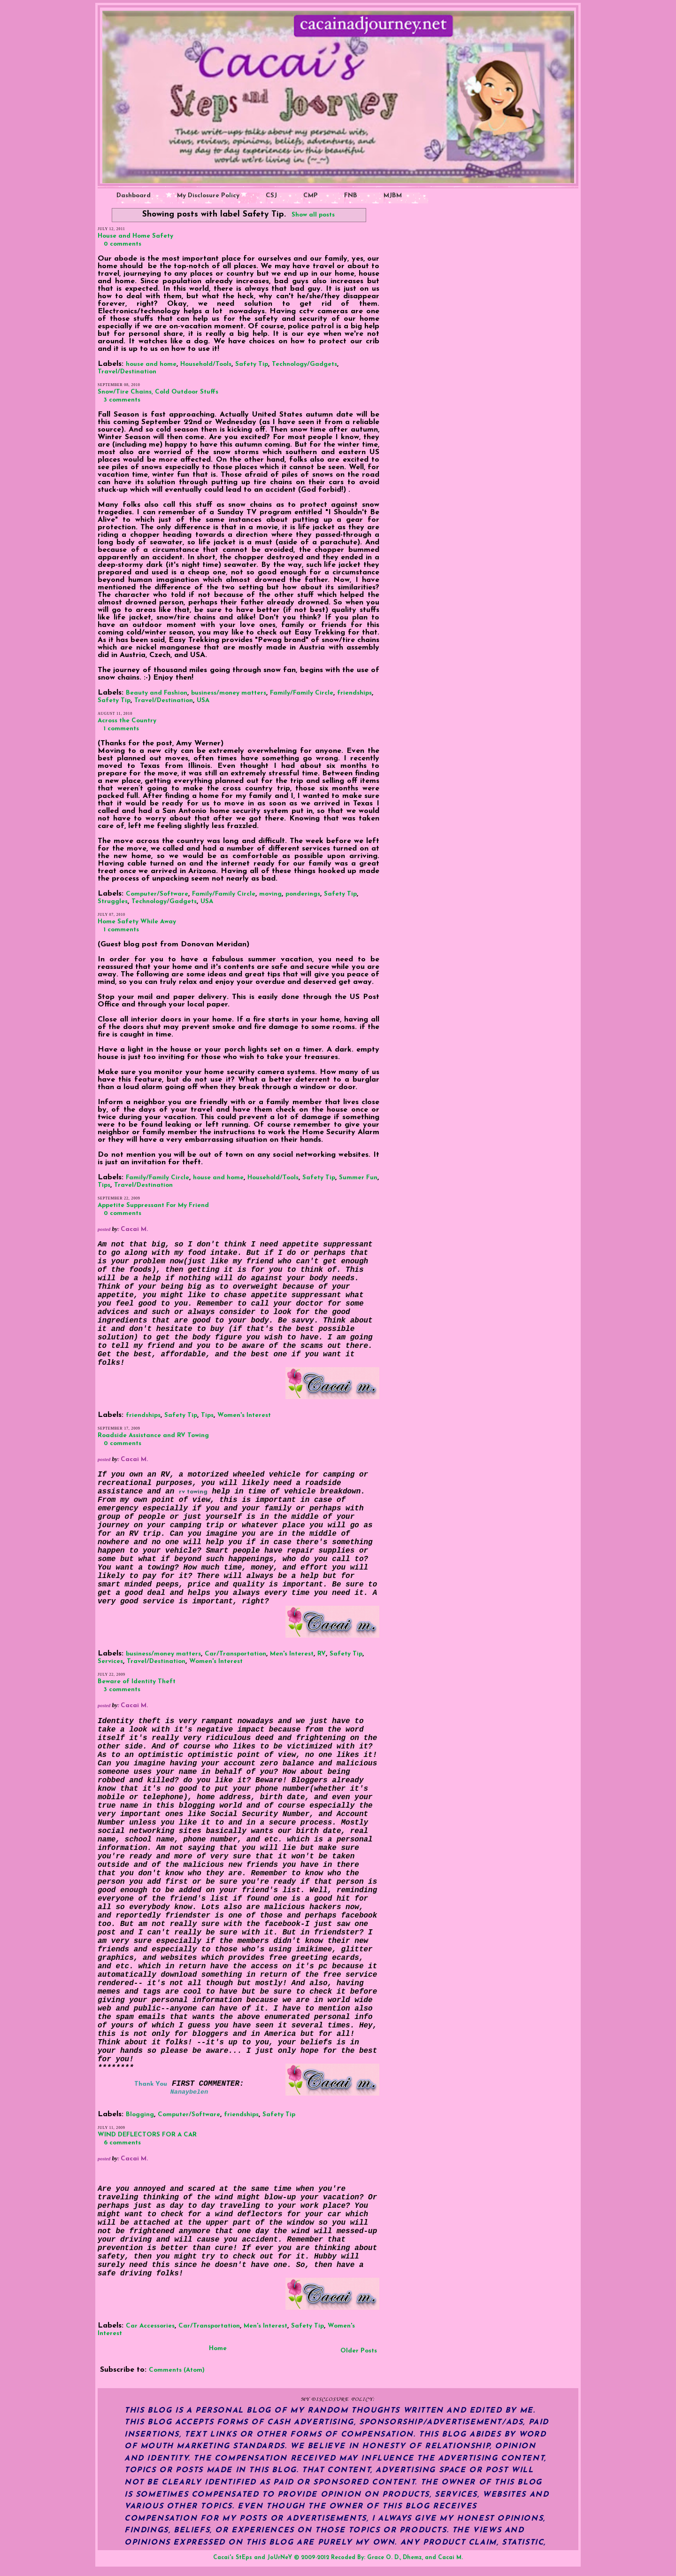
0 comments (122, 244)
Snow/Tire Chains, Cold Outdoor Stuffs (158, 392)
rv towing (193, 1492)
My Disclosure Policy (208, 196)
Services (110, 1661)
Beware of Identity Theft (137, 1682)
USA (203, 700)
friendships (354, 693)
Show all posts (313, 215)
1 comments (121, 729)
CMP (310, 196)
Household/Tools (205, 364)
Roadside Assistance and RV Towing (153, 1435)
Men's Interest (292, 1654)
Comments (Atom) (177, 2370)
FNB (350, 196)
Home (218, 2348)
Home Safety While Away (137, 922)
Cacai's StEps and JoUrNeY (252, 2558)
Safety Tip (251, 364)
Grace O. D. (383, 2558)
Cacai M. (450, 2558)
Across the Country (127, 721)
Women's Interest (244, 1415)
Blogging (140, 2115)
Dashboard (133, 196)
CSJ (271, 196)
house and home (151, 364)
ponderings (302, 894)
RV (321, 1654)
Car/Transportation (235, 1654)
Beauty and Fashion (156, 693)
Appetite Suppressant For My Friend (153, 1205)
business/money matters (228, 693)
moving (270, 894)
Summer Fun (358, 1178)
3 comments (122, 400)
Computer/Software (157, 894)
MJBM (393, 196)
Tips (104, 1185)
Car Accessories (150, 2326)
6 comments (122, 2143)
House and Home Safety (135, 236)
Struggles (113, 901)
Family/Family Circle (301, 693)
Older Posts (358, 2351)
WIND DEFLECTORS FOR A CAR (147, 2135)
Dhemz (412, 2558)
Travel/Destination (127, 372)
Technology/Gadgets (304, 364)
